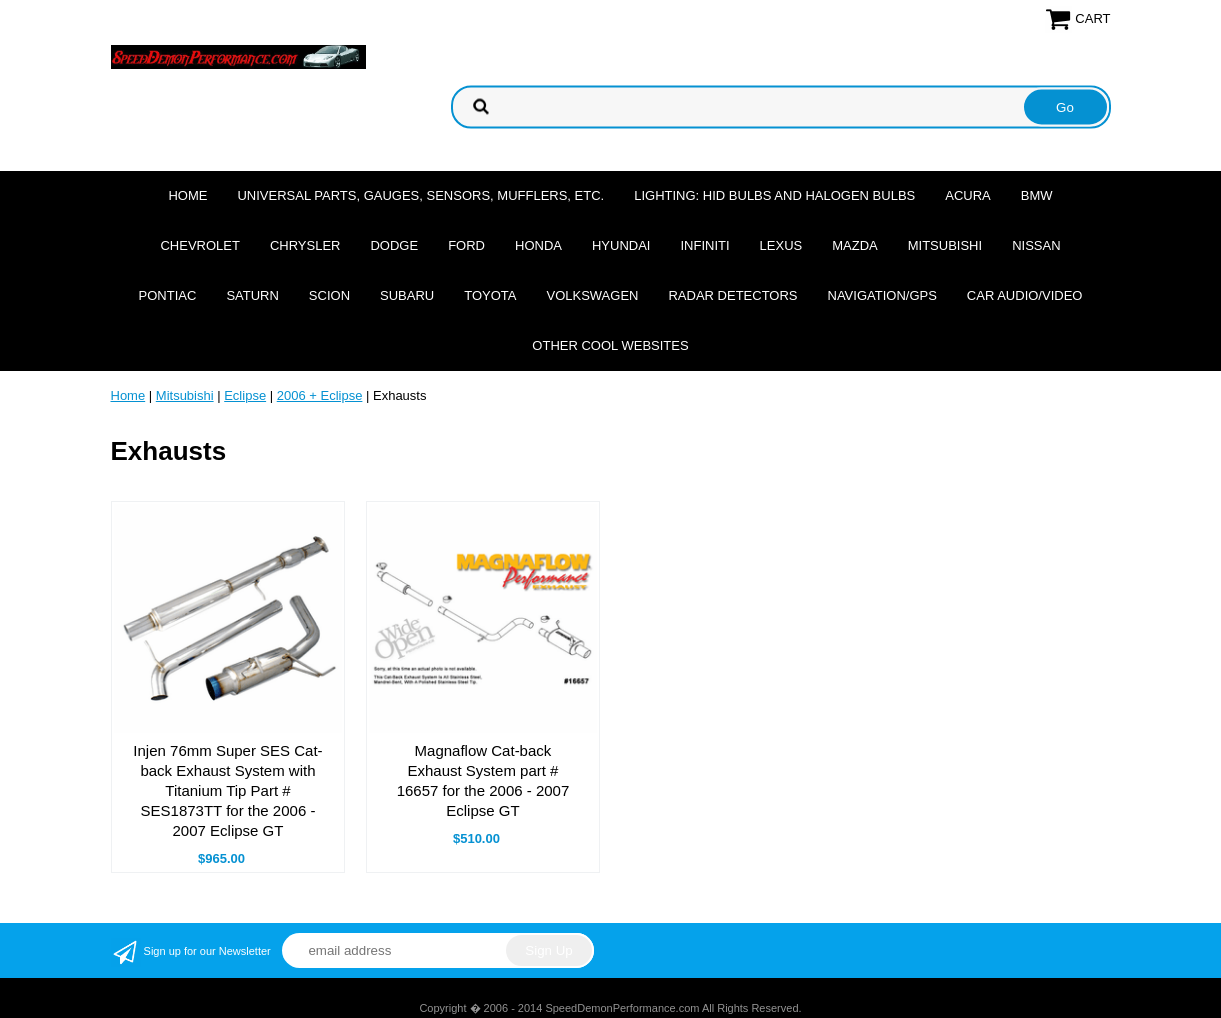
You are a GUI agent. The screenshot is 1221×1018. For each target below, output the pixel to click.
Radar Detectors (732, 295)
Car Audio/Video (1025, 295)
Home (187, 195)
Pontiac (168, 295)
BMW (1037, 195)
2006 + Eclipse (320, 395)
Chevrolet (199, 245)
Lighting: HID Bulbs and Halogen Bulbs (774, 195)
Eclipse (245, 395)
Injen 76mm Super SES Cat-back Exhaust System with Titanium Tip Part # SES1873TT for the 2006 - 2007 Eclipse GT (227, 790)
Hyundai (621, 245)
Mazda (855, 245)
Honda (538, 245)
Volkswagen (592, 295)
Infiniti (704, 245)
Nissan (1036, 245)
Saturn (252, 295)
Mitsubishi (945, 245)
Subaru (407, 295)
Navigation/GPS (882, 295)
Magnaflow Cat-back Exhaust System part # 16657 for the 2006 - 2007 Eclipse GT (483, 780)
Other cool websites (610, 345)
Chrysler (305, 245)
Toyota (490, 295)
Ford (466, 245)
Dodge (394, 245)
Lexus (781, 245)
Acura (968, 195)
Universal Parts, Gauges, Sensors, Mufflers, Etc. (420, 195)
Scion (329, 295)
